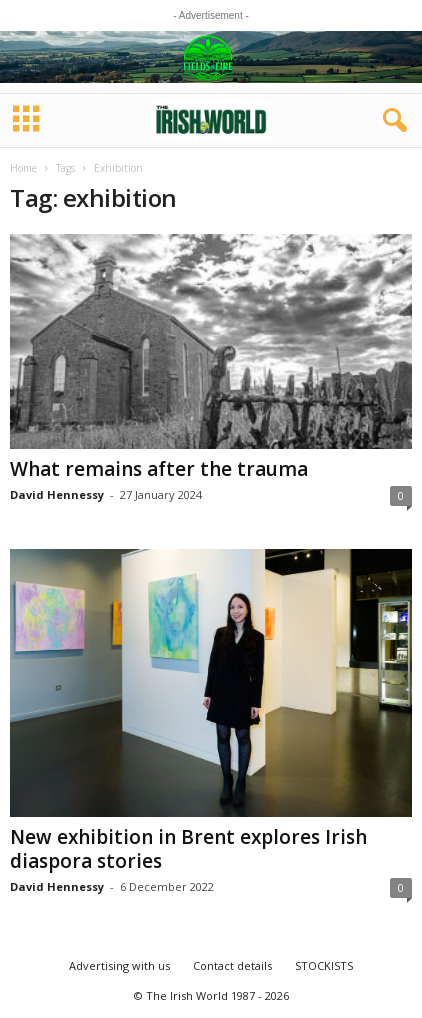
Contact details (232, 965)
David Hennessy (57, 494)
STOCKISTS (324, 965)
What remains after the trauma (159, 469)
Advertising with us (119, 965)
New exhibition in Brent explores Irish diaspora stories (188, 849)
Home (23, 168)
